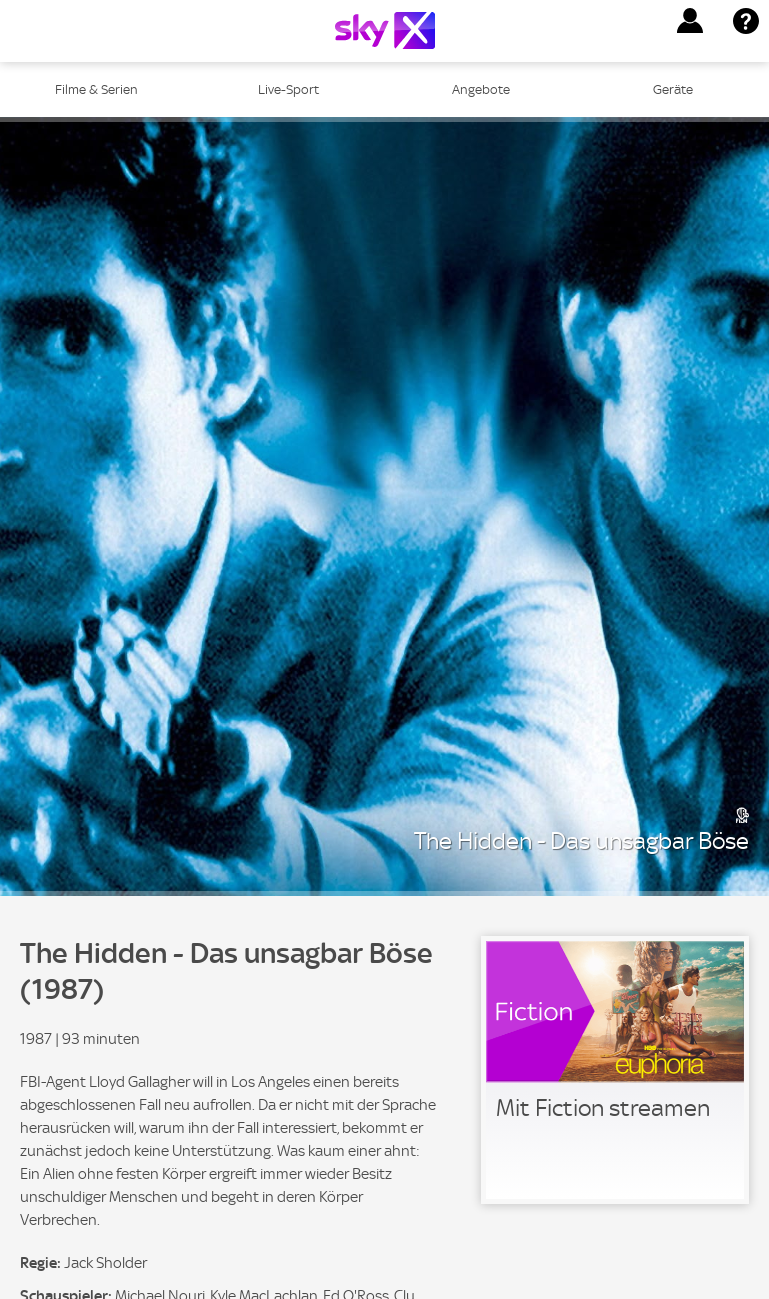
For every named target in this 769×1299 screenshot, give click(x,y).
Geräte (673, 89)
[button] (690, 21)
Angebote (481, 89)
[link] (615, 1070)
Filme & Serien (96, 89)
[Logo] (385, 30)
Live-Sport (288, 89)
